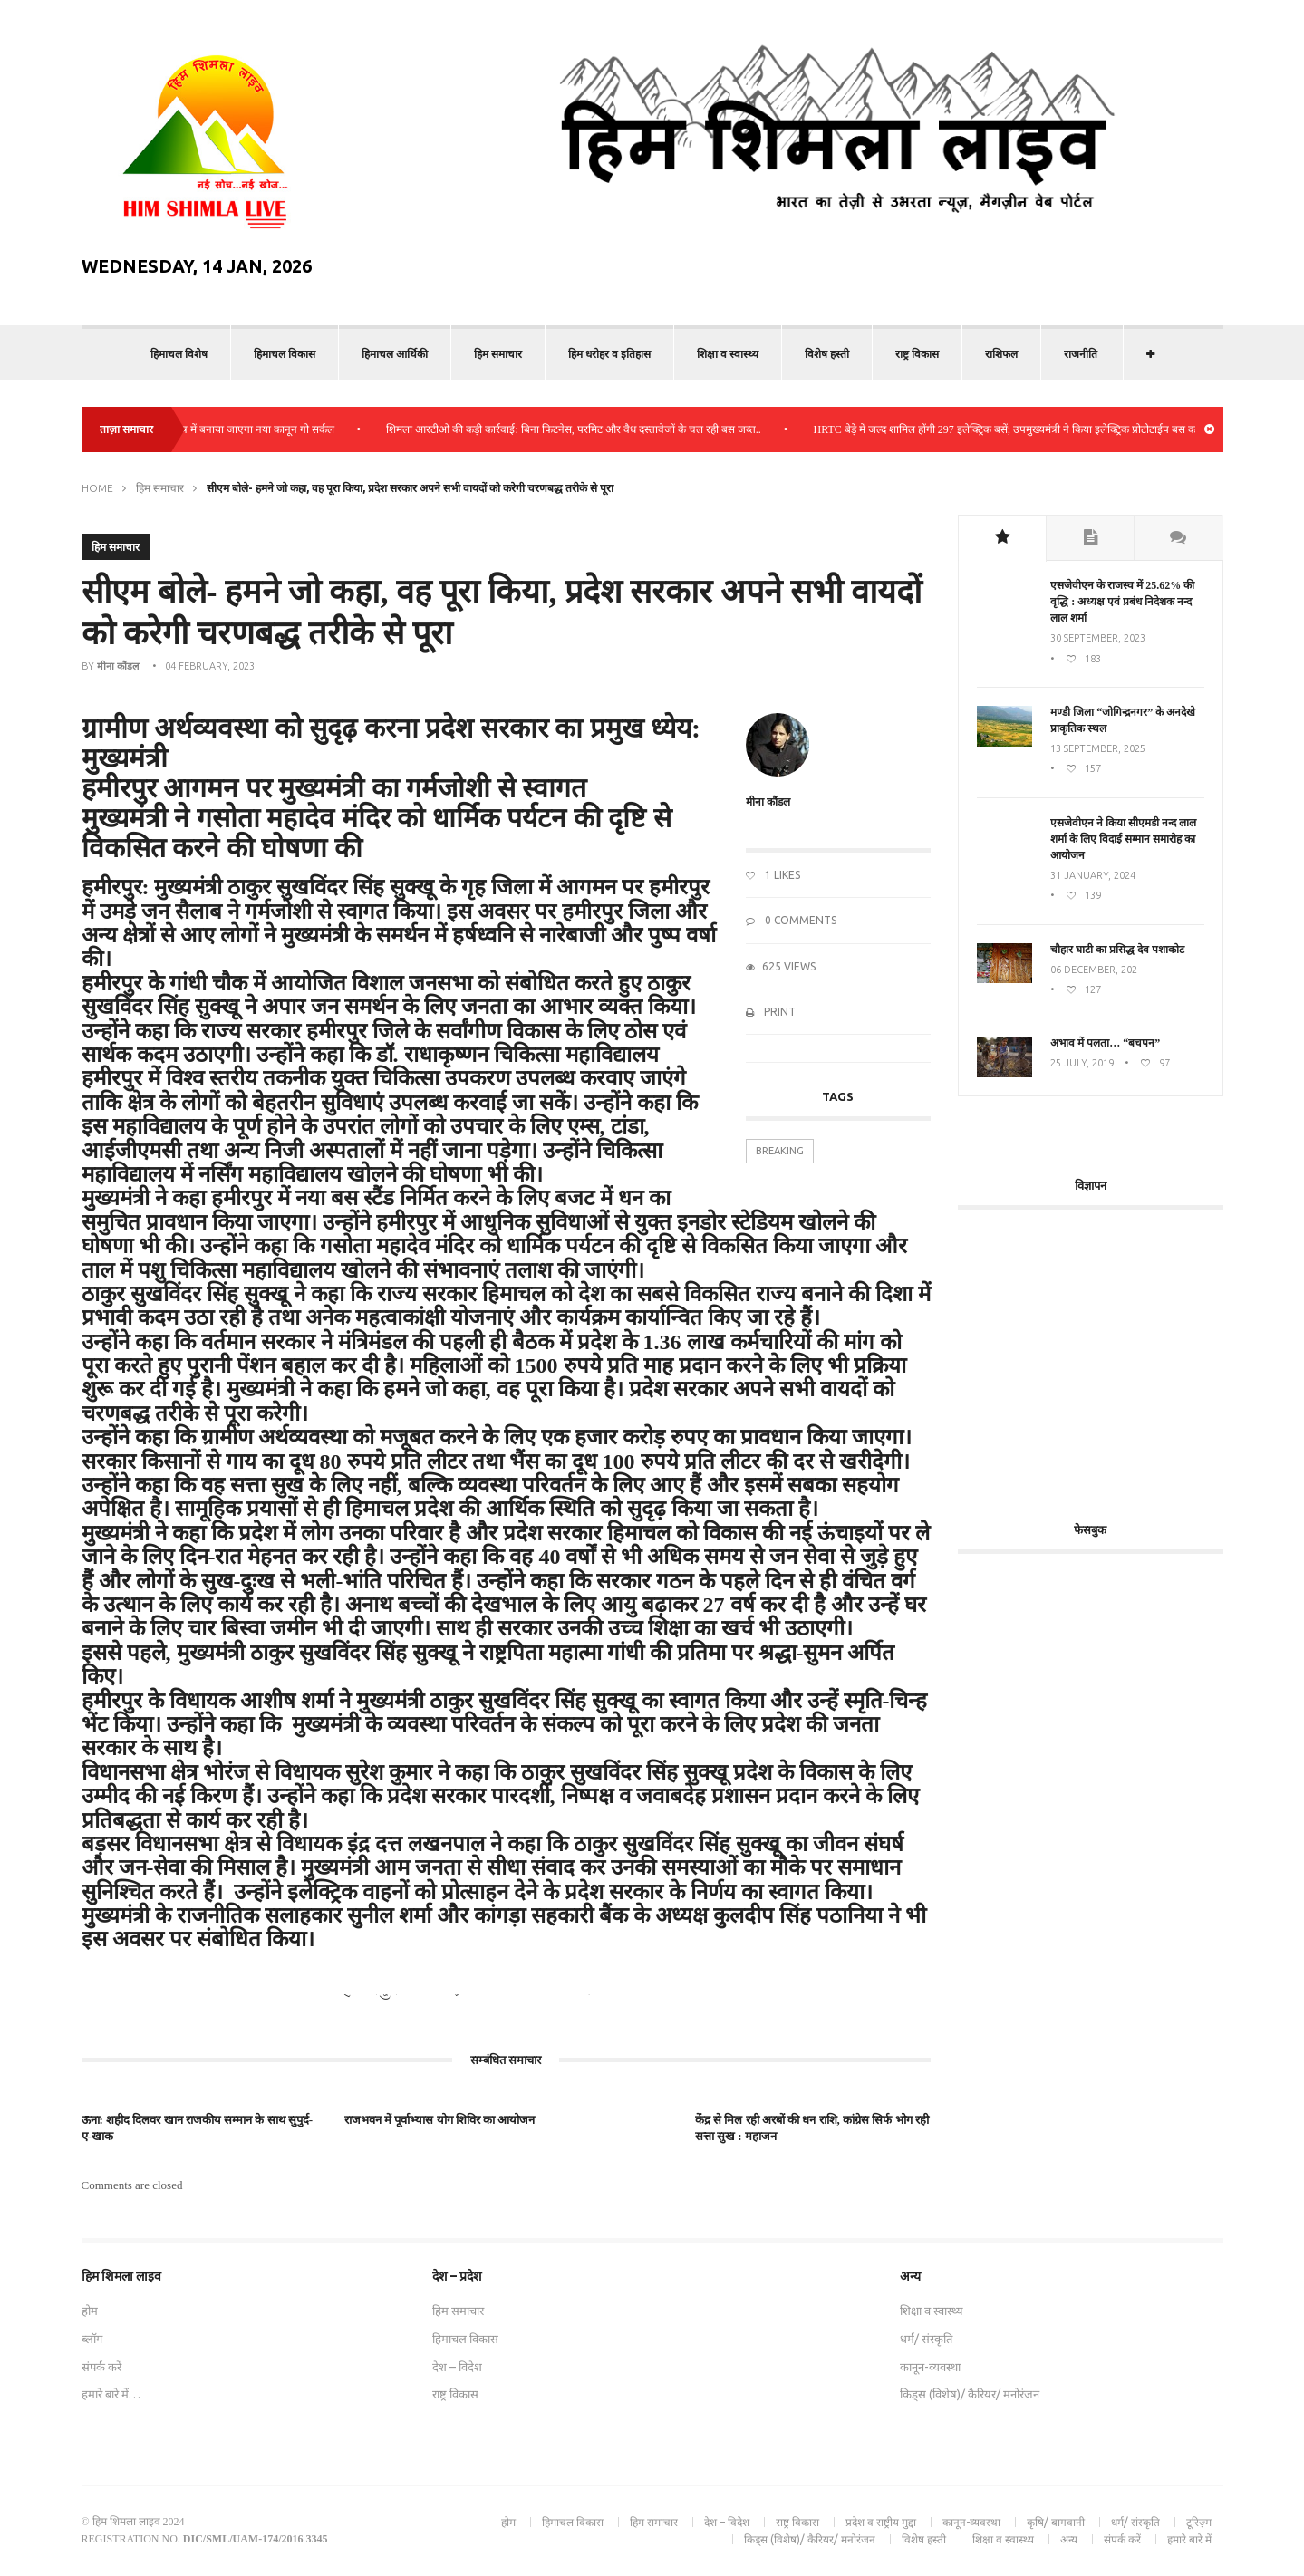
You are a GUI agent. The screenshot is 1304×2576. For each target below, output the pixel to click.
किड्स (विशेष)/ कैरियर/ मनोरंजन (969, 2394)
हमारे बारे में (1189, 2539)
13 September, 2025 (1097, 748)
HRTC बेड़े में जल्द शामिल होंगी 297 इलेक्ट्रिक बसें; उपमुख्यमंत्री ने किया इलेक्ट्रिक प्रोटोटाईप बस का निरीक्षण (1038, 429)
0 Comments (791, 920)
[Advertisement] (1110, 1354)
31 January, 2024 (1092, 875)
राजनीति (1080, 354)
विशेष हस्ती (827, 354)
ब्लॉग (92, 2338)
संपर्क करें (101, 2366)
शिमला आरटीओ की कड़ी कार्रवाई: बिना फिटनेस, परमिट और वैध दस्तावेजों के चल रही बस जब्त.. (587, 429)
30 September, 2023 (1097, 637)
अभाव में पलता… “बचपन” (1105, 1043)
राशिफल (1001, 354)
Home (97, 488)
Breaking (780, 1150)
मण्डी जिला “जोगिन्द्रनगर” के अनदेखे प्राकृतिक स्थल (1122, 720)
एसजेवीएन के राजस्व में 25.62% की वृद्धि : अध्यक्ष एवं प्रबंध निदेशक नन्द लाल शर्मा (1122, 601)
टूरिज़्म (1199, 2522)
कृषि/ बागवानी (1056, 2522)
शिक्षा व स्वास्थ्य (727, 354)
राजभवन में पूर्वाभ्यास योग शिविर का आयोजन (440, 2120)
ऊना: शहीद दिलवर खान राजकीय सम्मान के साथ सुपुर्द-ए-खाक (198, 2128)
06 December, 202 (1093, 969)
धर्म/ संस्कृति (926, 2338)
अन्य (1068, 2539)
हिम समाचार (498, 354)
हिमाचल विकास (284, 354)
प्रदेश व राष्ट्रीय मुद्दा (880, 2522)
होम (90, 2310)
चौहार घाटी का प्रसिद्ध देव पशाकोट (1117, 949)
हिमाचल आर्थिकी (395, 354)
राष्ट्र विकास (917, 354)
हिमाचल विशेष (179, 354)
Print (771, 1012)
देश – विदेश (457, 2366)
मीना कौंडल (118, 666)
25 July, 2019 (1082, 1062)
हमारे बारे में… (111, 2394)
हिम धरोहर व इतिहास (609, 354)
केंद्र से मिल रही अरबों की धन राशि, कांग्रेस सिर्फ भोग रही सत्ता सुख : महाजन (812, 2128)
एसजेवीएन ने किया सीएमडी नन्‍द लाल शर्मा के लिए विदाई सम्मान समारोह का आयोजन (1123, 839)
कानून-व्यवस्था (930, 2366)
